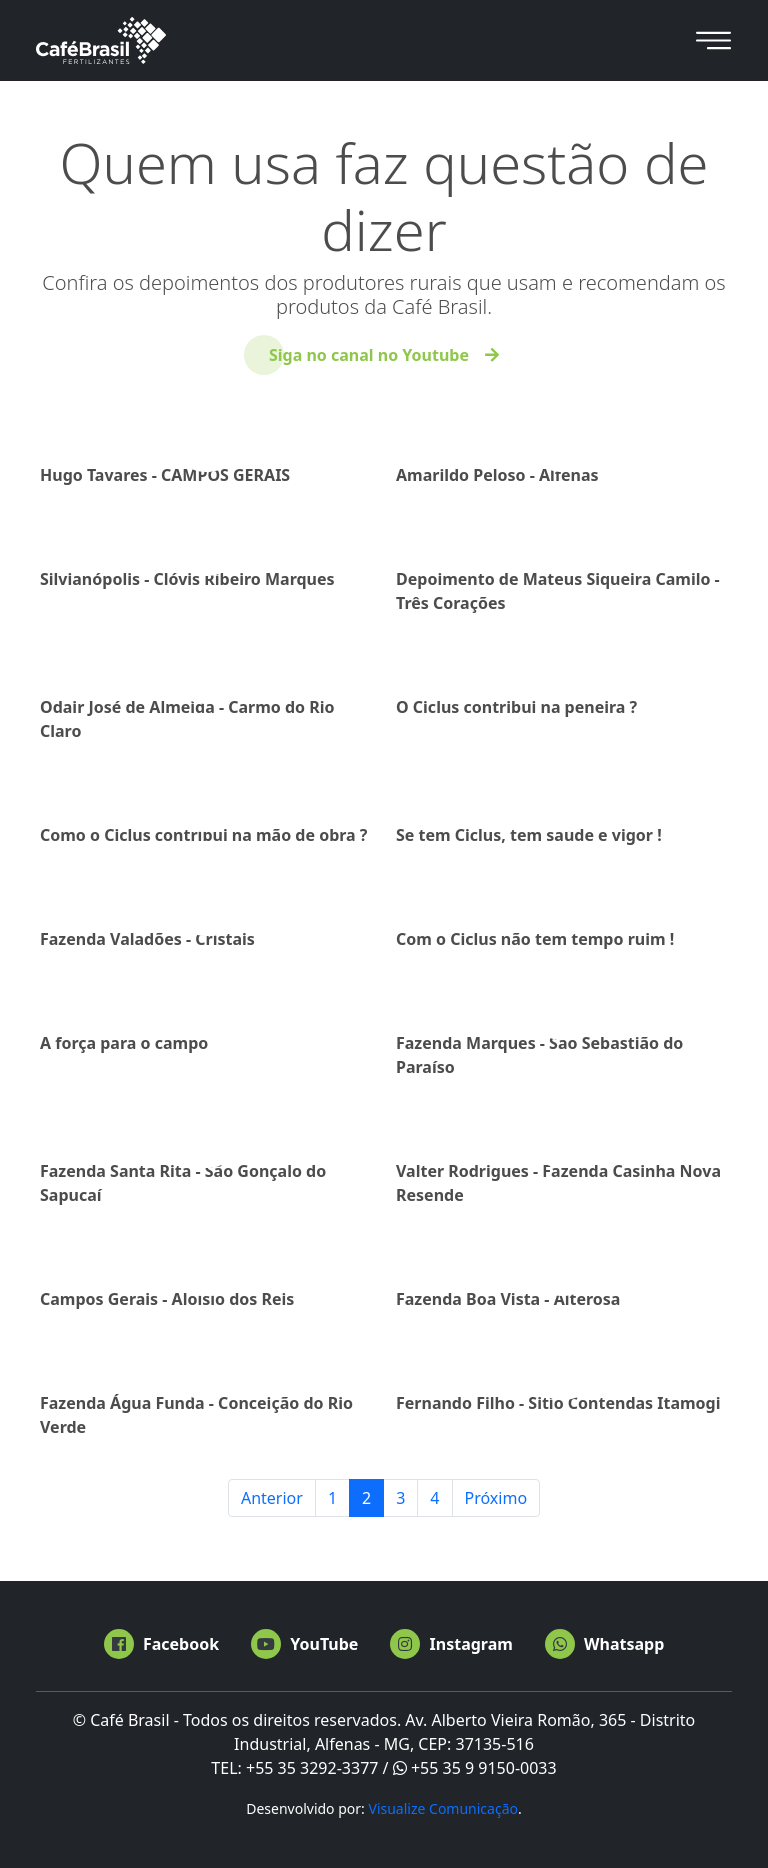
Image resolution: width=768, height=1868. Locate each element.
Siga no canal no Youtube (369, 355)
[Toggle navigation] (713, 40)
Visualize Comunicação (443, 1808)
